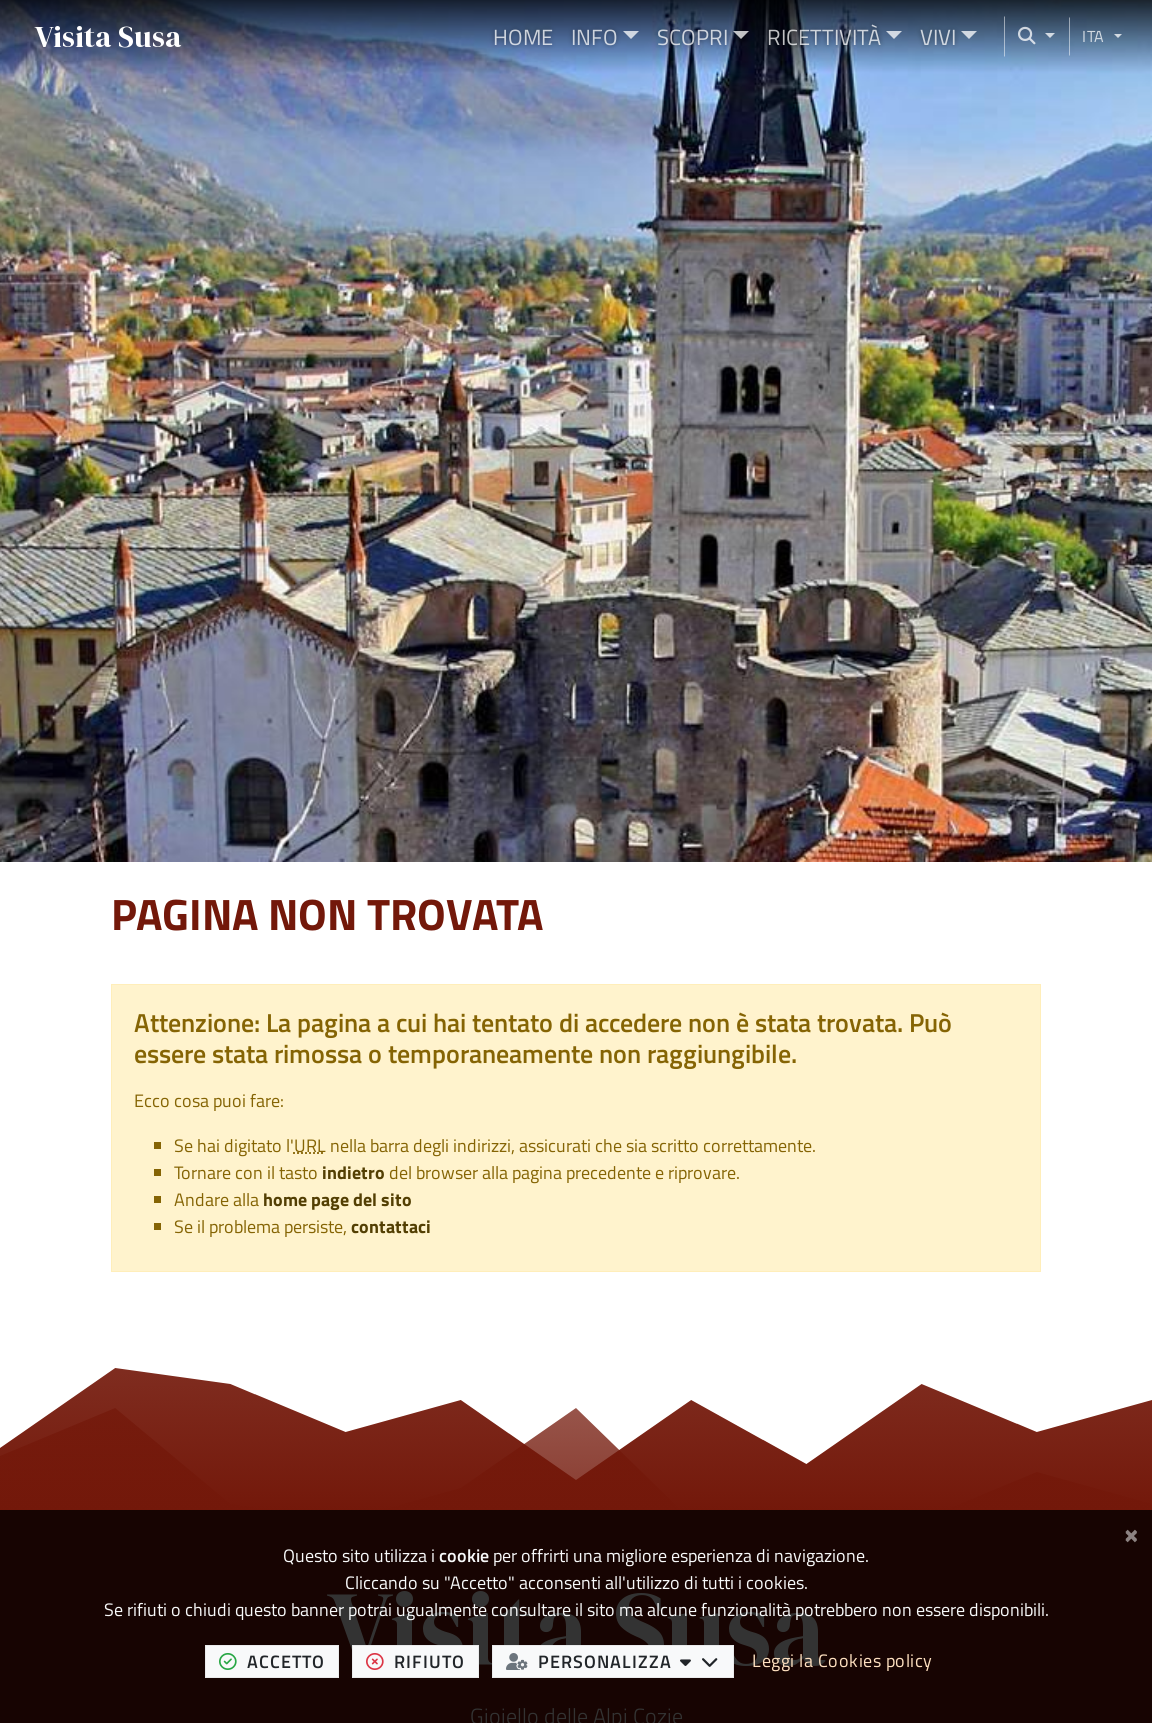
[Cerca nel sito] (1030, 36)
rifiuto (422, 1661)
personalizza (620, 1661)
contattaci (391, 1226)
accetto (279, 1661)
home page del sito (337, 1199)
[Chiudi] (1131, 1532)
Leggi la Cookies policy (842, 1660)
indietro (353, 1172)
